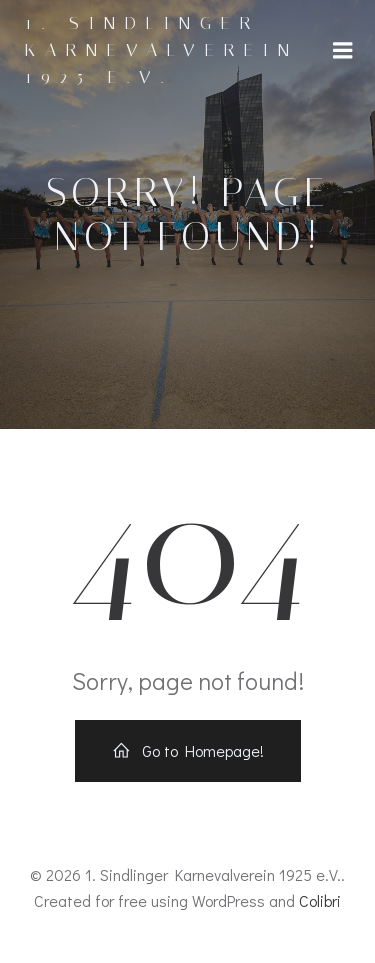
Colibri (320, 900)
